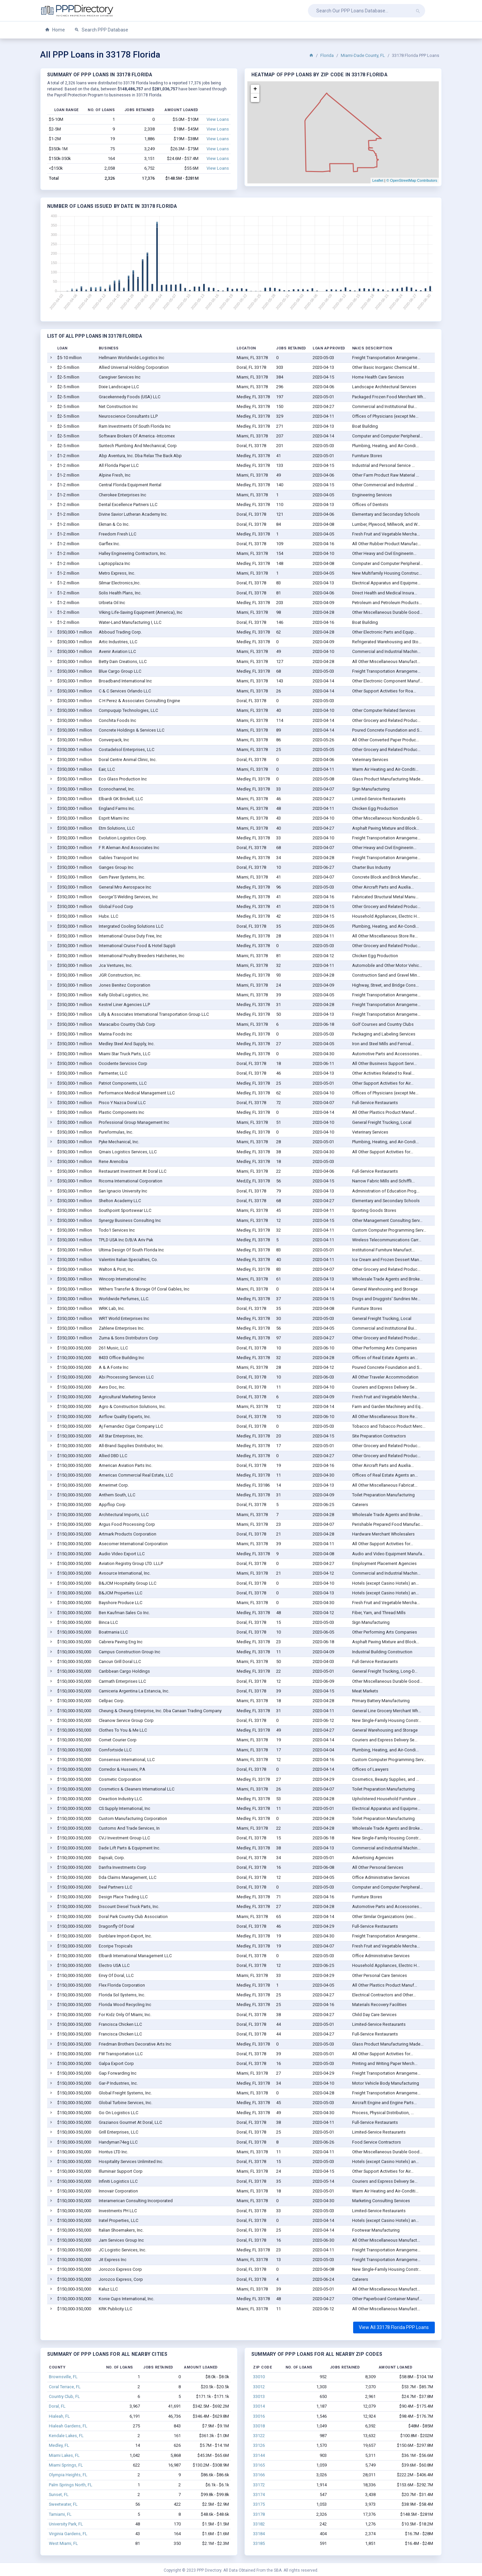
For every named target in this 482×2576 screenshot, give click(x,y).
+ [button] (255, 89)
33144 (259, 2455)
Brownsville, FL (63, 2376)
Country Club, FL (64, 2396)
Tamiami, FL (60, 2514)
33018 (259, 2425)
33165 (259, 2465)
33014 (259, 2406)
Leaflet (377, 180)
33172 (259, 2484)
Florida (327, 55)
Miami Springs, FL (66, 2465)
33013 (259, 2396)
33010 (259, 2376)
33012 (259, 2386)
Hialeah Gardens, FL (68, 2425)
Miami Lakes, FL (64, 2455)
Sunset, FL (59, 2494)
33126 (259, 2445)
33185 (259, 2543)
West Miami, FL (63, 2543)
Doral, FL (57, 2406)
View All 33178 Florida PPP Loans (394, 2327)
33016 (259, 2416)
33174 (259, 2494)
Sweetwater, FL (63, 2504)
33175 (259, 2504)
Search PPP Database (101, 29)
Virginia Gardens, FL (68, 2533)
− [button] (255, 98)
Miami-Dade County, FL (363, 55)
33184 (259, 2533)
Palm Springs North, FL (70, 2484)
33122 (259, 2435)
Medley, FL (59, 2445)
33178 (259, 2514)
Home (55, 29)
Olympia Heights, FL (68, 2474)
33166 (259, 2474)
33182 (259, 2523)
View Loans (218, 119)
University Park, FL (66, 2523)
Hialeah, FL (59, 2416)
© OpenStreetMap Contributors (411, 180)
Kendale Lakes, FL (66, 2435)
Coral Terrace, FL (65, 2386)
